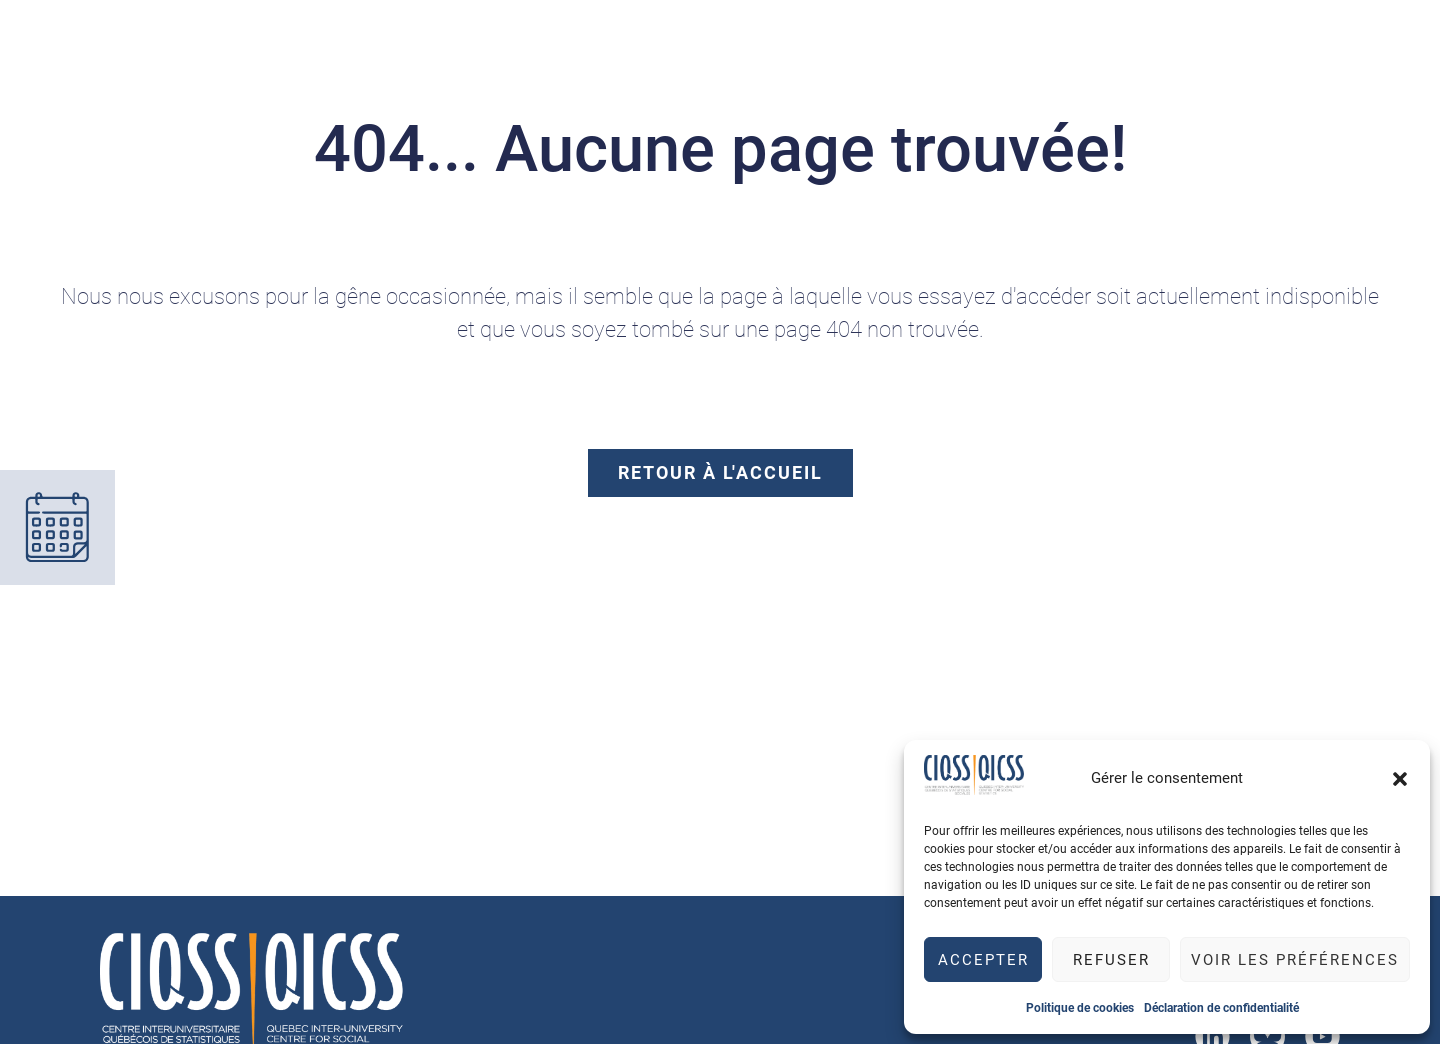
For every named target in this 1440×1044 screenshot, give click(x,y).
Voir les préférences (1295, 960)
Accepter (983, 960)
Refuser (1111, 960)
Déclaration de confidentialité (1221, 1008)
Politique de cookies (1080, 1008)
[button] (1400, 779)
